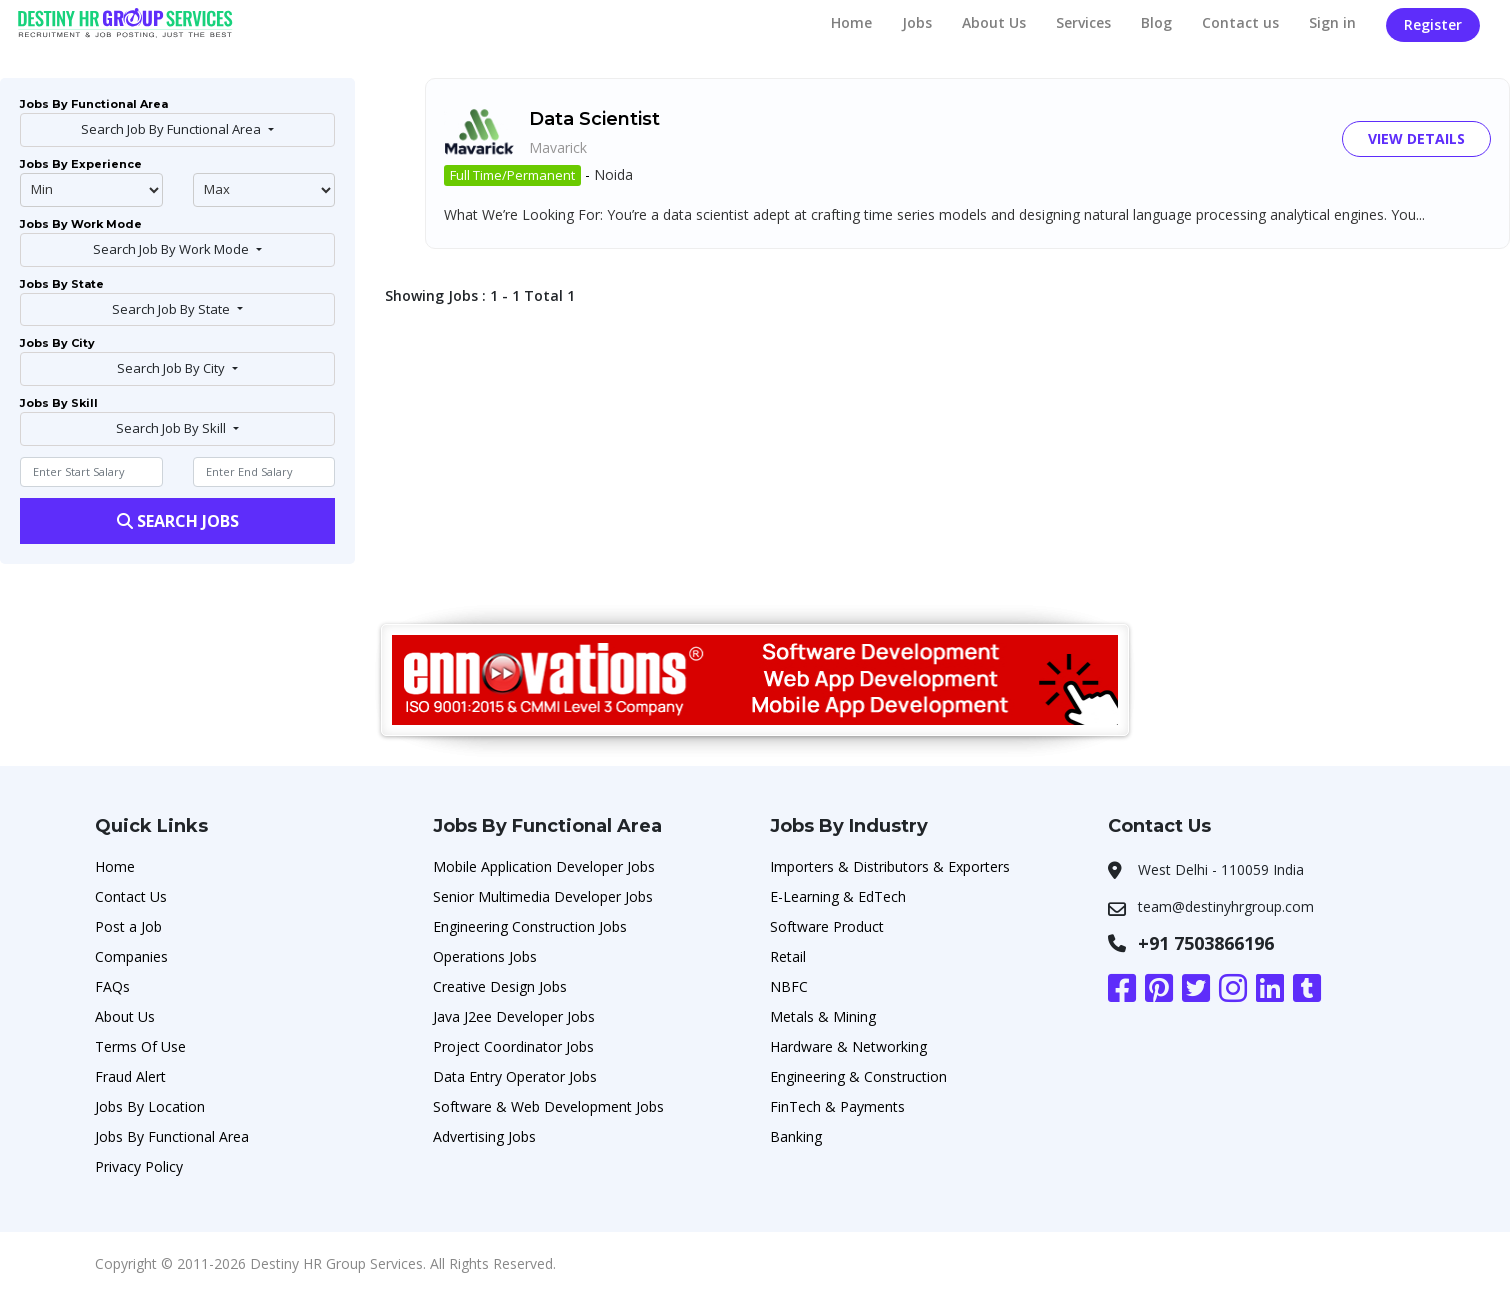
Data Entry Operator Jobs (515, 1076)
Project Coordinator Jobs (513, 1046)
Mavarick (558, 147)
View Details (1416, 138)
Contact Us (131, 896)
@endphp (264, 190)
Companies (131, 956)
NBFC (789, 986)
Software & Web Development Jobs (548, 1106)
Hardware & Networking (848, 1046)
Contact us (1240, 22)
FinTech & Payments (837, 1106)
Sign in (1332, 22)
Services (1083, 22)
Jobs (917, 22)
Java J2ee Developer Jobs (514, 1016)
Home (851, 22)
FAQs (112, 986)
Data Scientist (594, 119)
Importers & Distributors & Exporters (890, 866)
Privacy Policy (139, 1166)
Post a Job (128, 926)
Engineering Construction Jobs (530, 926)
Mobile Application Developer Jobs (544, 866)
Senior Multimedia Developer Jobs (543, 896)
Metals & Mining (823, 1016)
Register (1433, 24)
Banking (796, 1136)
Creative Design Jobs (500, 986)
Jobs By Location (150, 1106)
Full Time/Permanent (512, 175)
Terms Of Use (140, 1046)
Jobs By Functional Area (172, 1136)
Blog (1156, 22)
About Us (994, 22)
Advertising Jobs (484, 1136)
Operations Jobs (485, 956)
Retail (788, 956)
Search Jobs (178, 521)
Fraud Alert (130, 1076)
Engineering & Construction (858, 1076)
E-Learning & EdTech (838, 896)
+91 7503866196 (1206, 943)
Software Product (827, 926)
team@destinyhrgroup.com (1226, 906)
